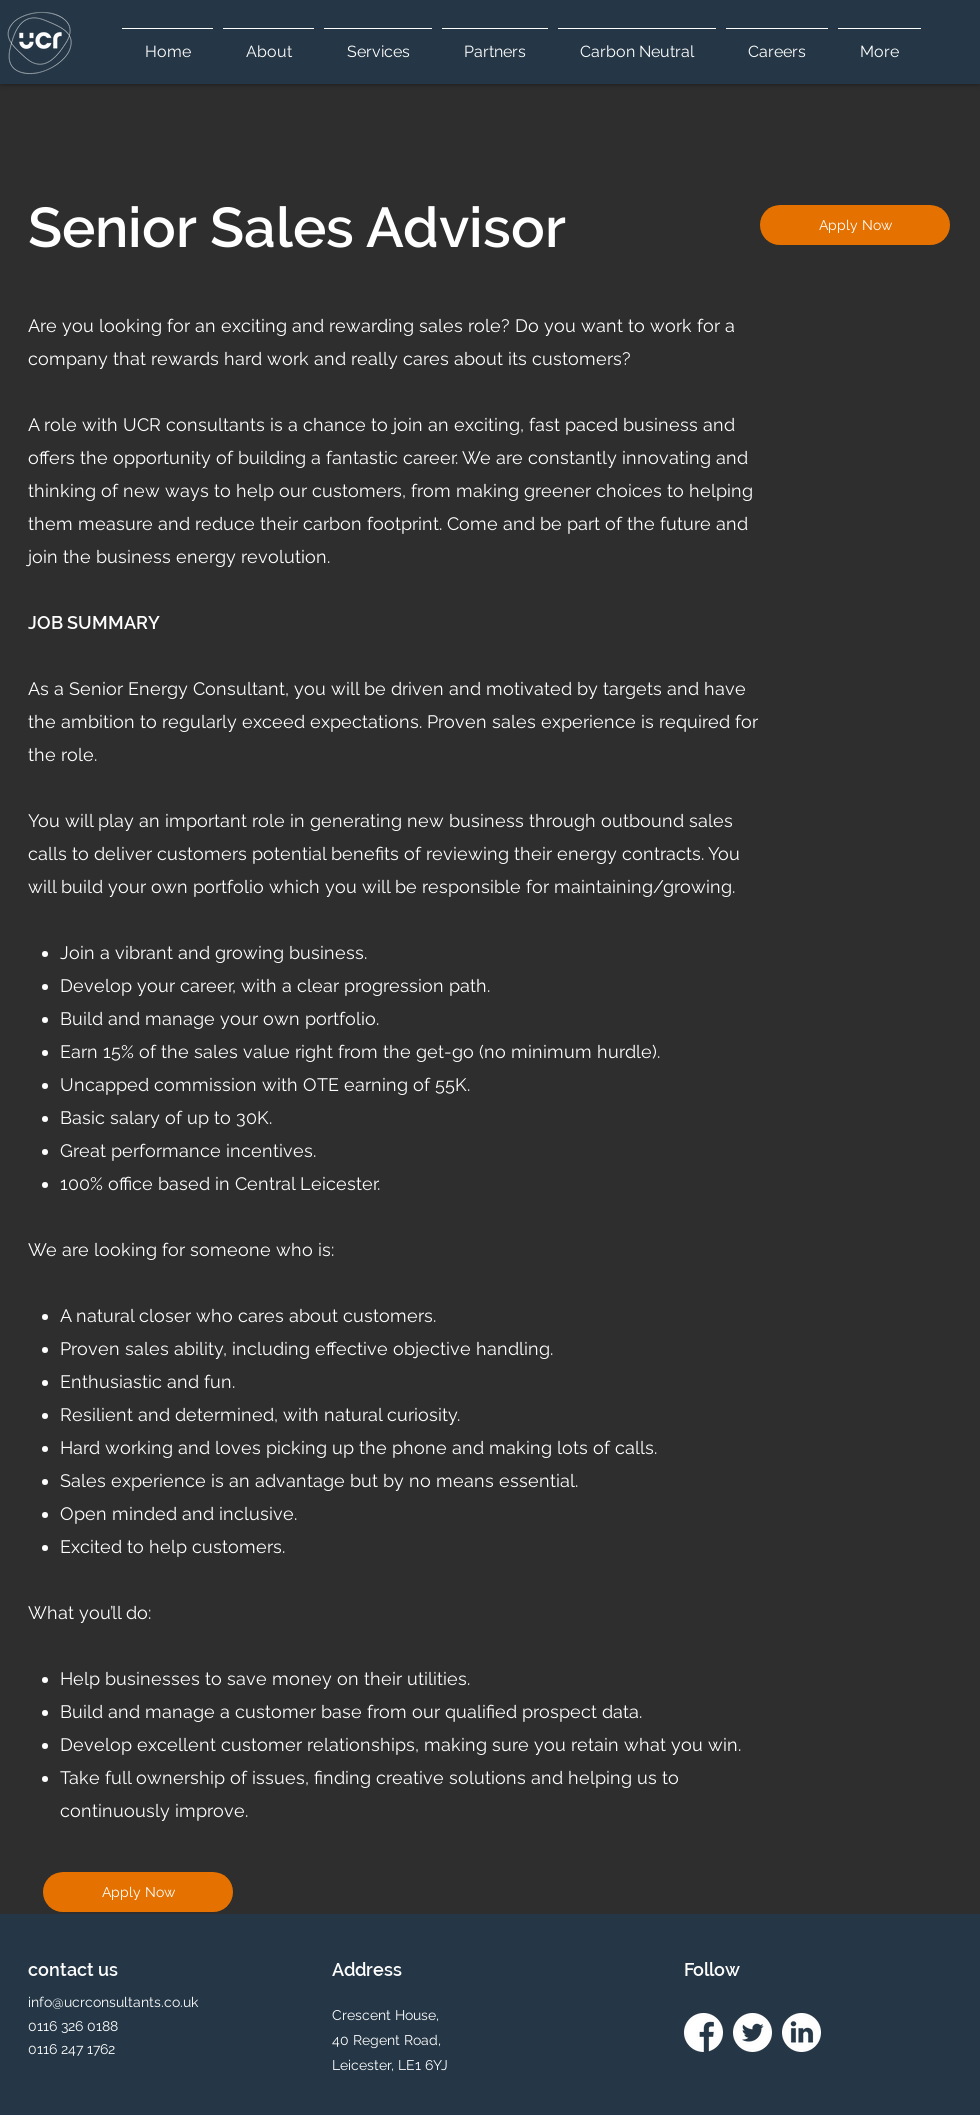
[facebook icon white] (703, 2032)
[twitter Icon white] (752, 2032)
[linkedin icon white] (801, 2032)
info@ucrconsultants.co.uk (113, 2002)
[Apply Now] (855, 225)
